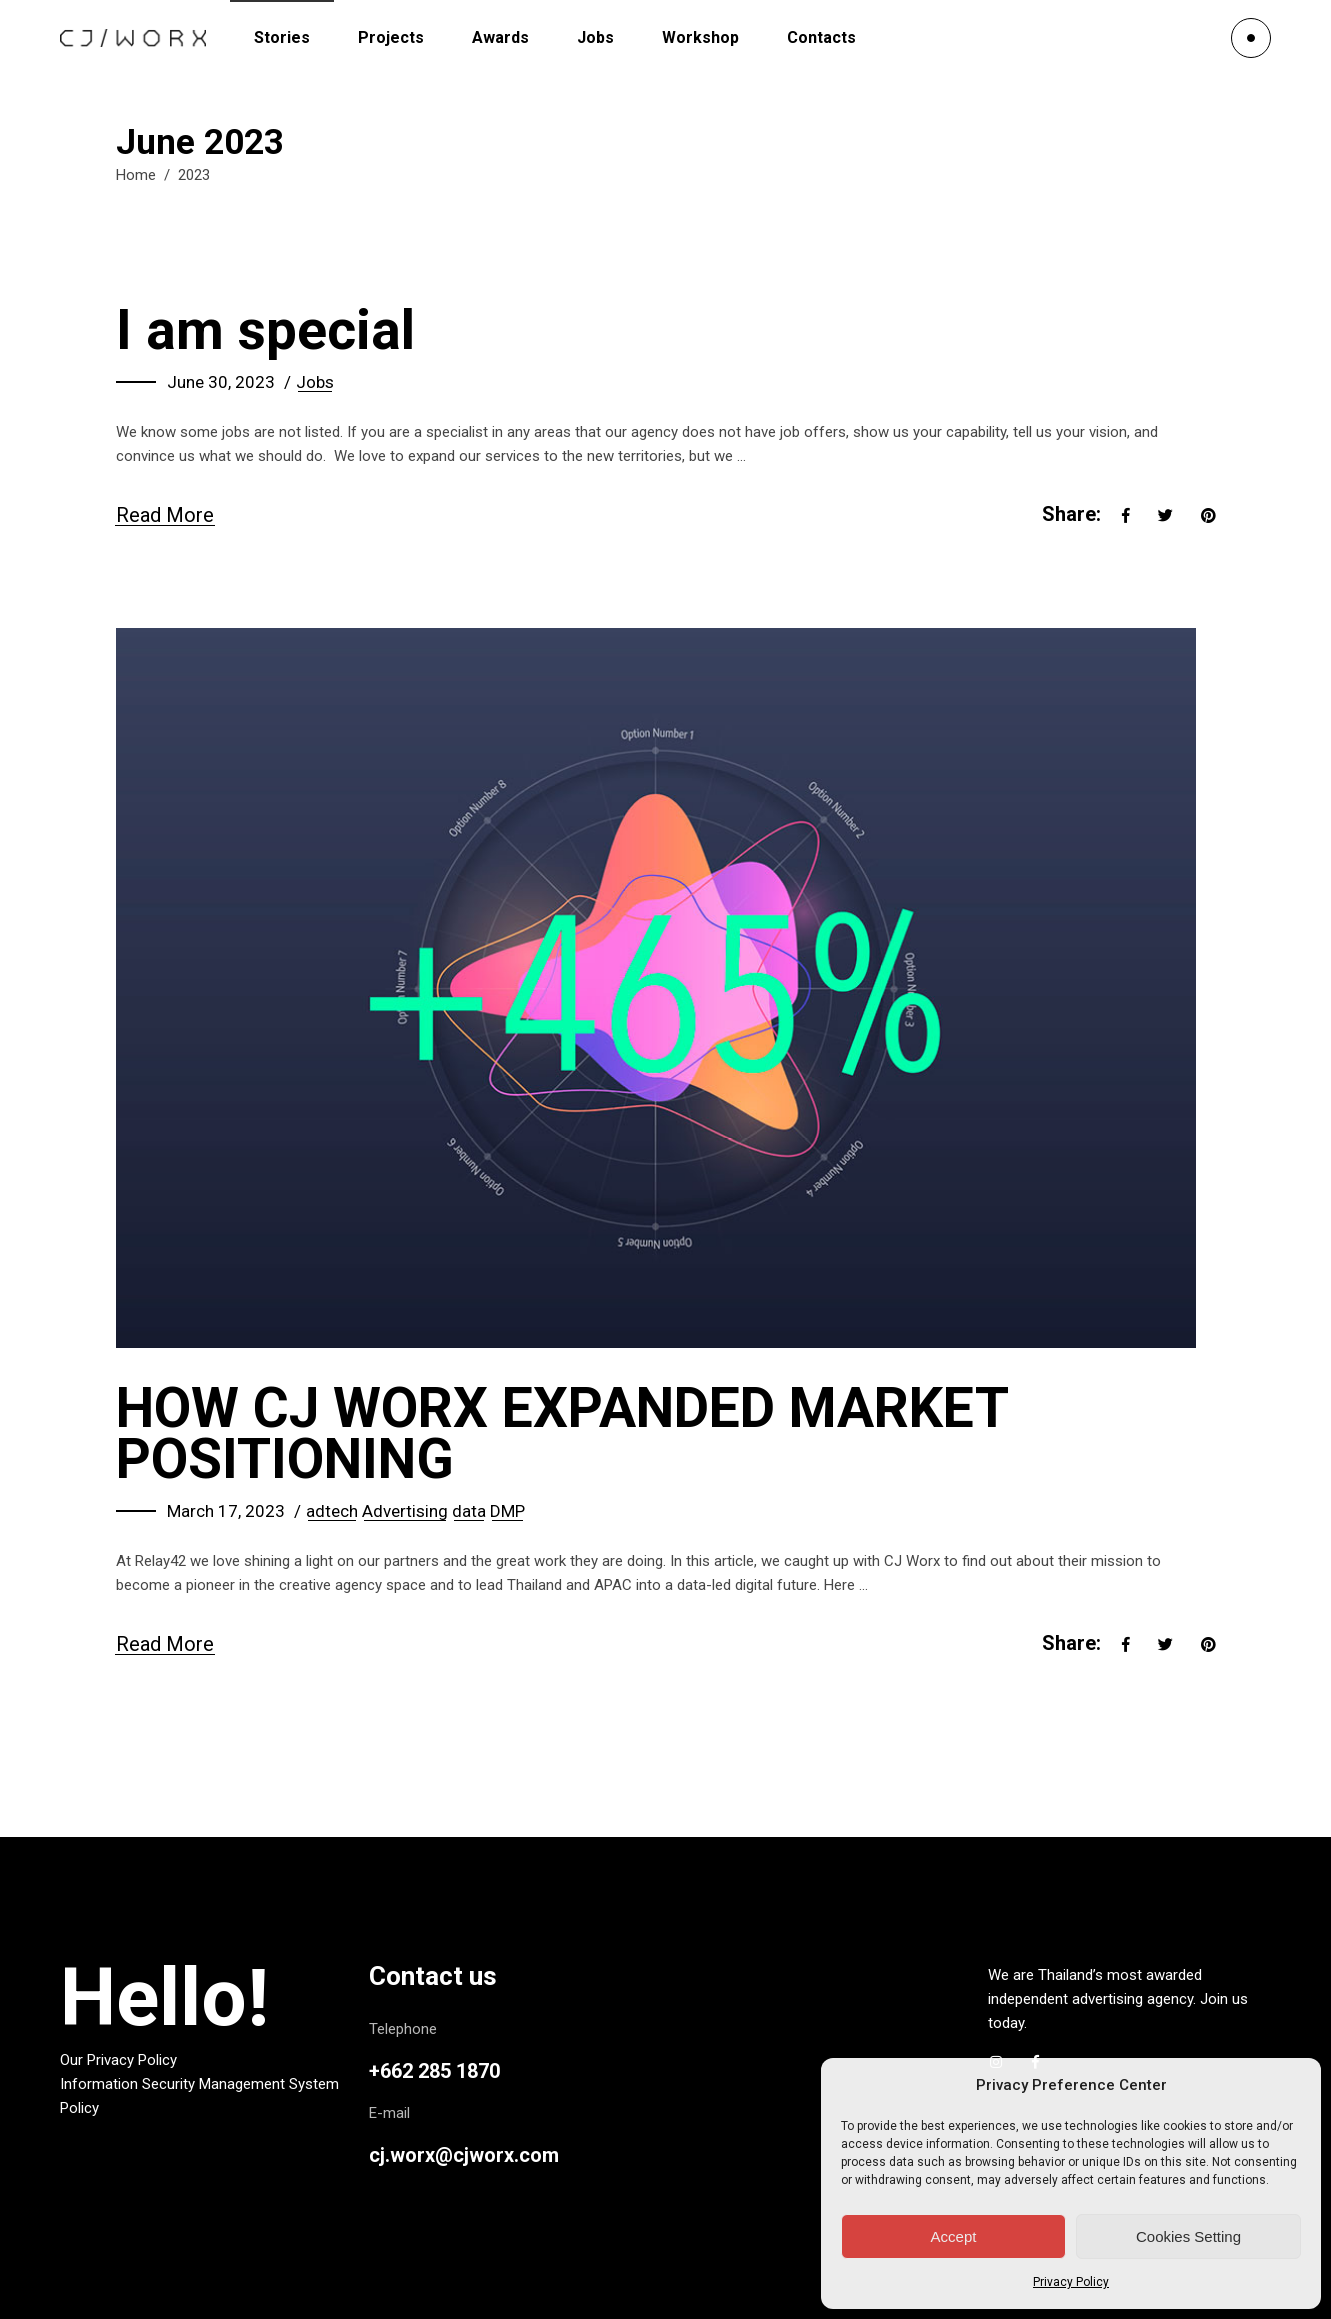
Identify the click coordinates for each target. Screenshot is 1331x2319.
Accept (954, 2236)
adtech (332, 1511)
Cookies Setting (1188, 2236)
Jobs (315, 382)
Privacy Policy (1071, 2282)
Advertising (405, 1511)
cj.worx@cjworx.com (464, 2155)
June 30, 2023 (221, 382)
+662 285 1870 (434, 2071)
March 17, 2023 (226, 1511)
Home (136, 175)
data (469, 1511)
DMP (507, 1511)
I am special (265, 330)
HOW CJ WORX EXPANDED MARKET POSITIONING (562, 1433)
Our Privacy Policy (118, 2060)
